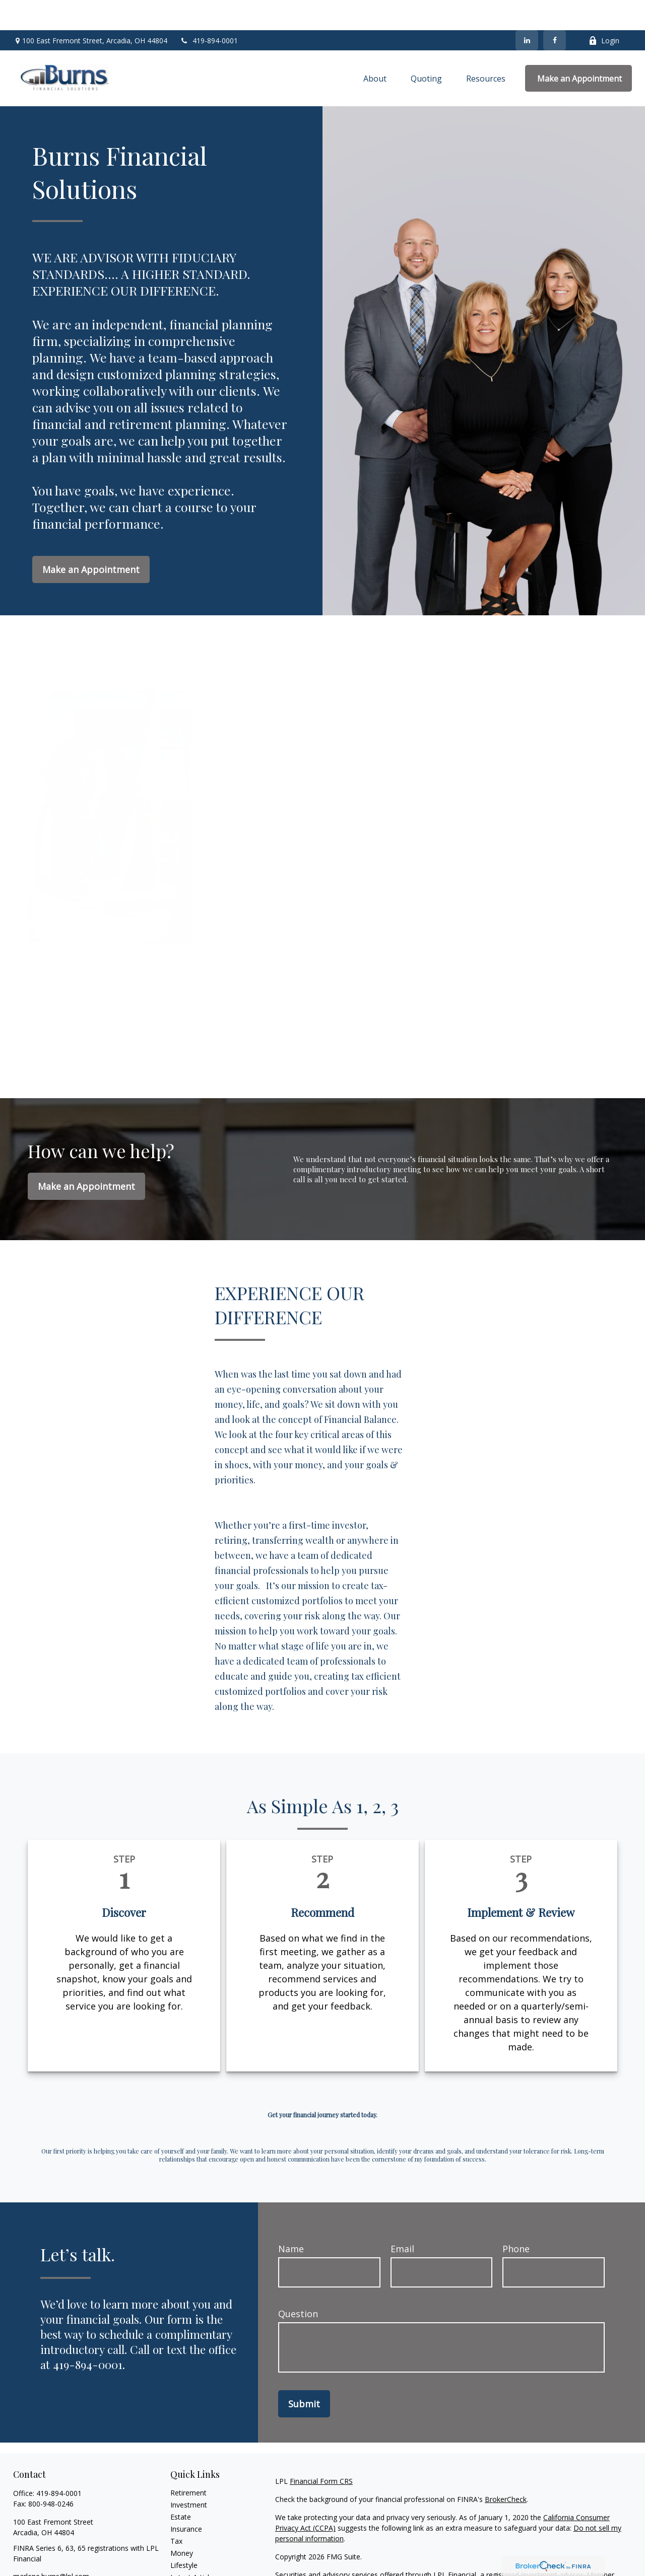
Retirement (188, 2462)
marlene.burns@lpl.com (51, 2546)
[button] (375, 48)
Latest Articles (193, 2547)
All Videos (186, 2559)
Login (604, 10)
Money (181, 2523)
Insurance (186, 2498)
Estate (180, 2486)
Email (402, 2218)
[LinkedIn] (526, 10)
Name (291, 2218)
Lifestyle (184, 2535)
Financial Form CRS (321, 2451)
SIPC (305, 2555)
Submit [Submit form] (304, 2374)
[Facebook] (554, 10)
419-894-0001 (209, 10)
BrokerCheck (506, 2469)
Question (298, 2283)
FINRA (285, 2555)
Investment (188, 2474)
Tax (176, 2511)
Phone (516, 2218)
